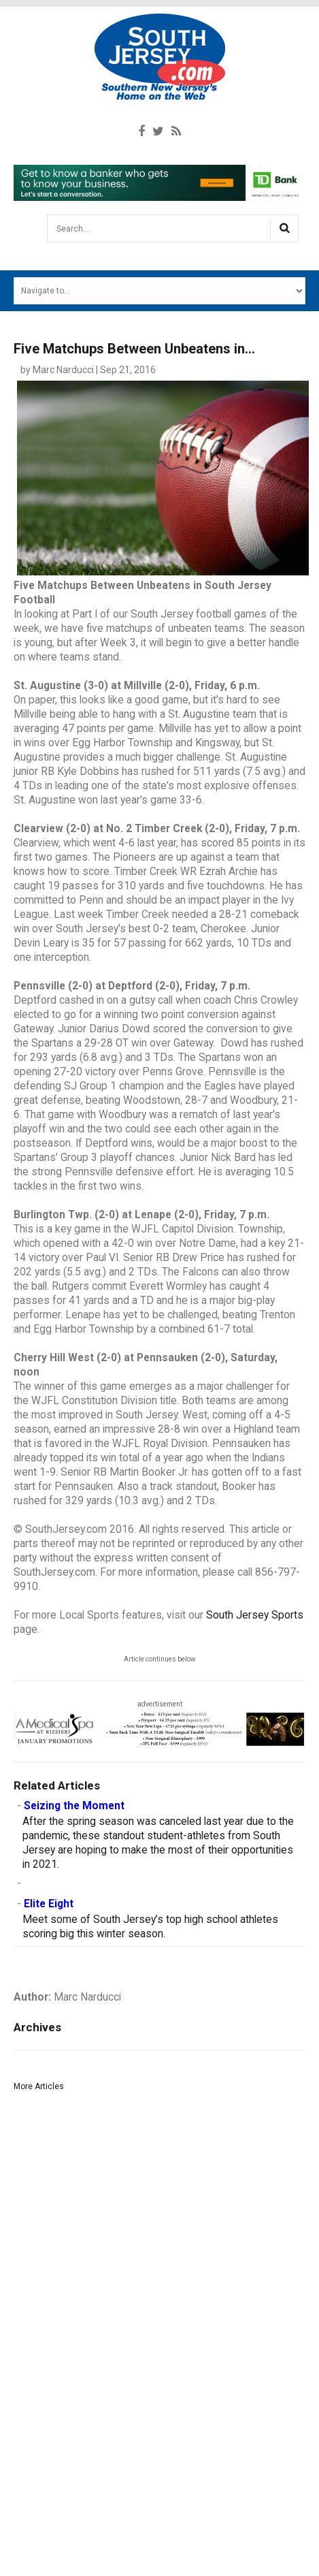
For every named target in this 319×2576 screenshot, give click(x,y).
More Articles (39, 2086)
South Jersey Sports (254, 1615)
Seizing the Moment (74, 1806)
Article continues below (160, 1659)
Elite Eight (48, 1904)
